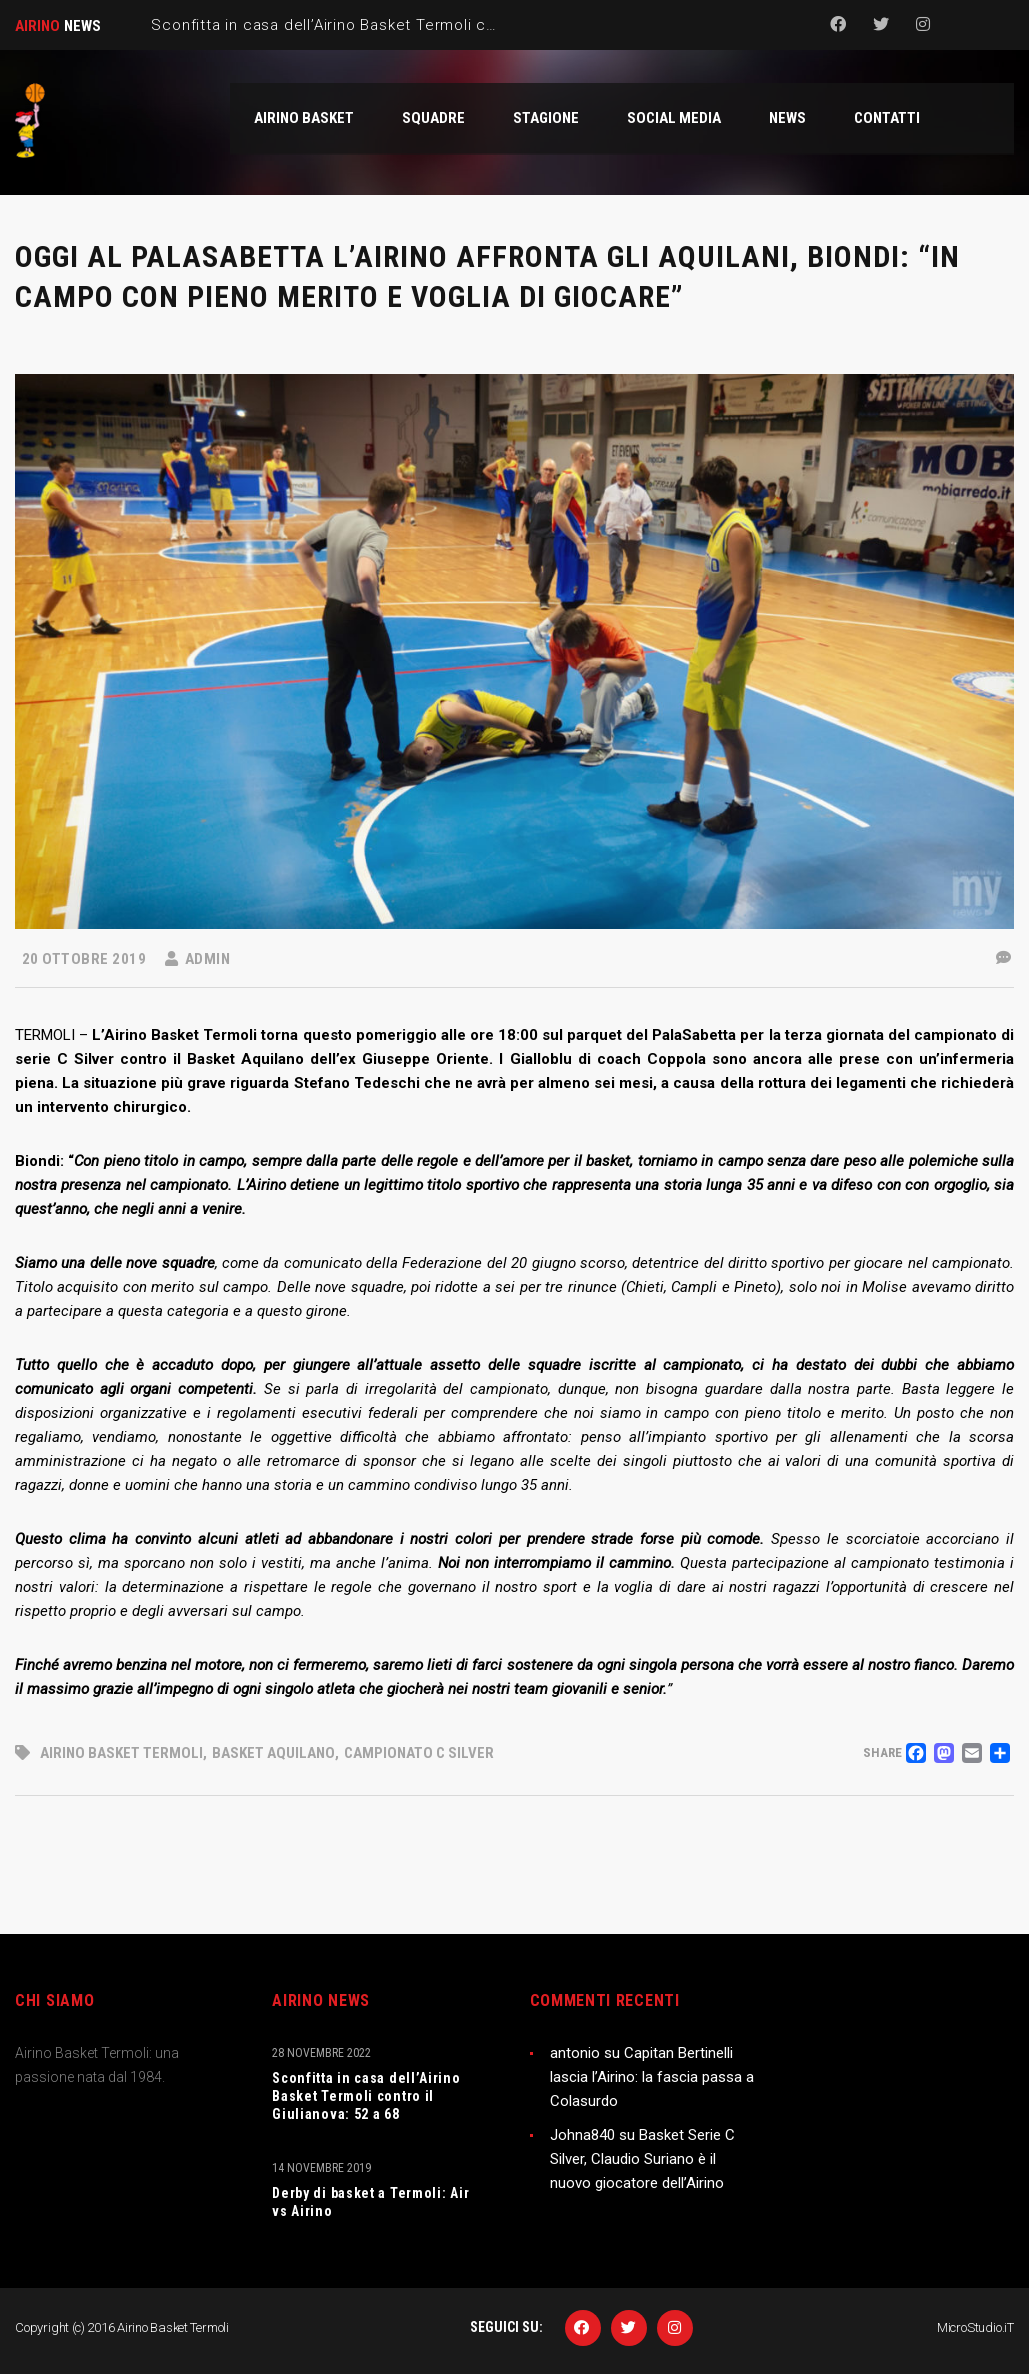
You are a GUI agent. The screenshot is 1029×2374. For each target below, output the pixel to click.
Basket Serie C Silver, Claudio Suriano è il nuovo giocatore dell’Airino (642, 2159)
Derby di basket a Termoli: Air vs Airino (370, 2202)
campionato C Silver (419, 1753)
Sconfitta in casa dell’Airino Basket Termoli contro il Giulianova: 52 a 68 (366, 2096)
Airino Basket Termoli (121, 1753)
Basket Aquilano (273, 1753)
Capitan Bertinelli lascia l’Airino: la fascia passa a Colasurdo (652, 2077)
